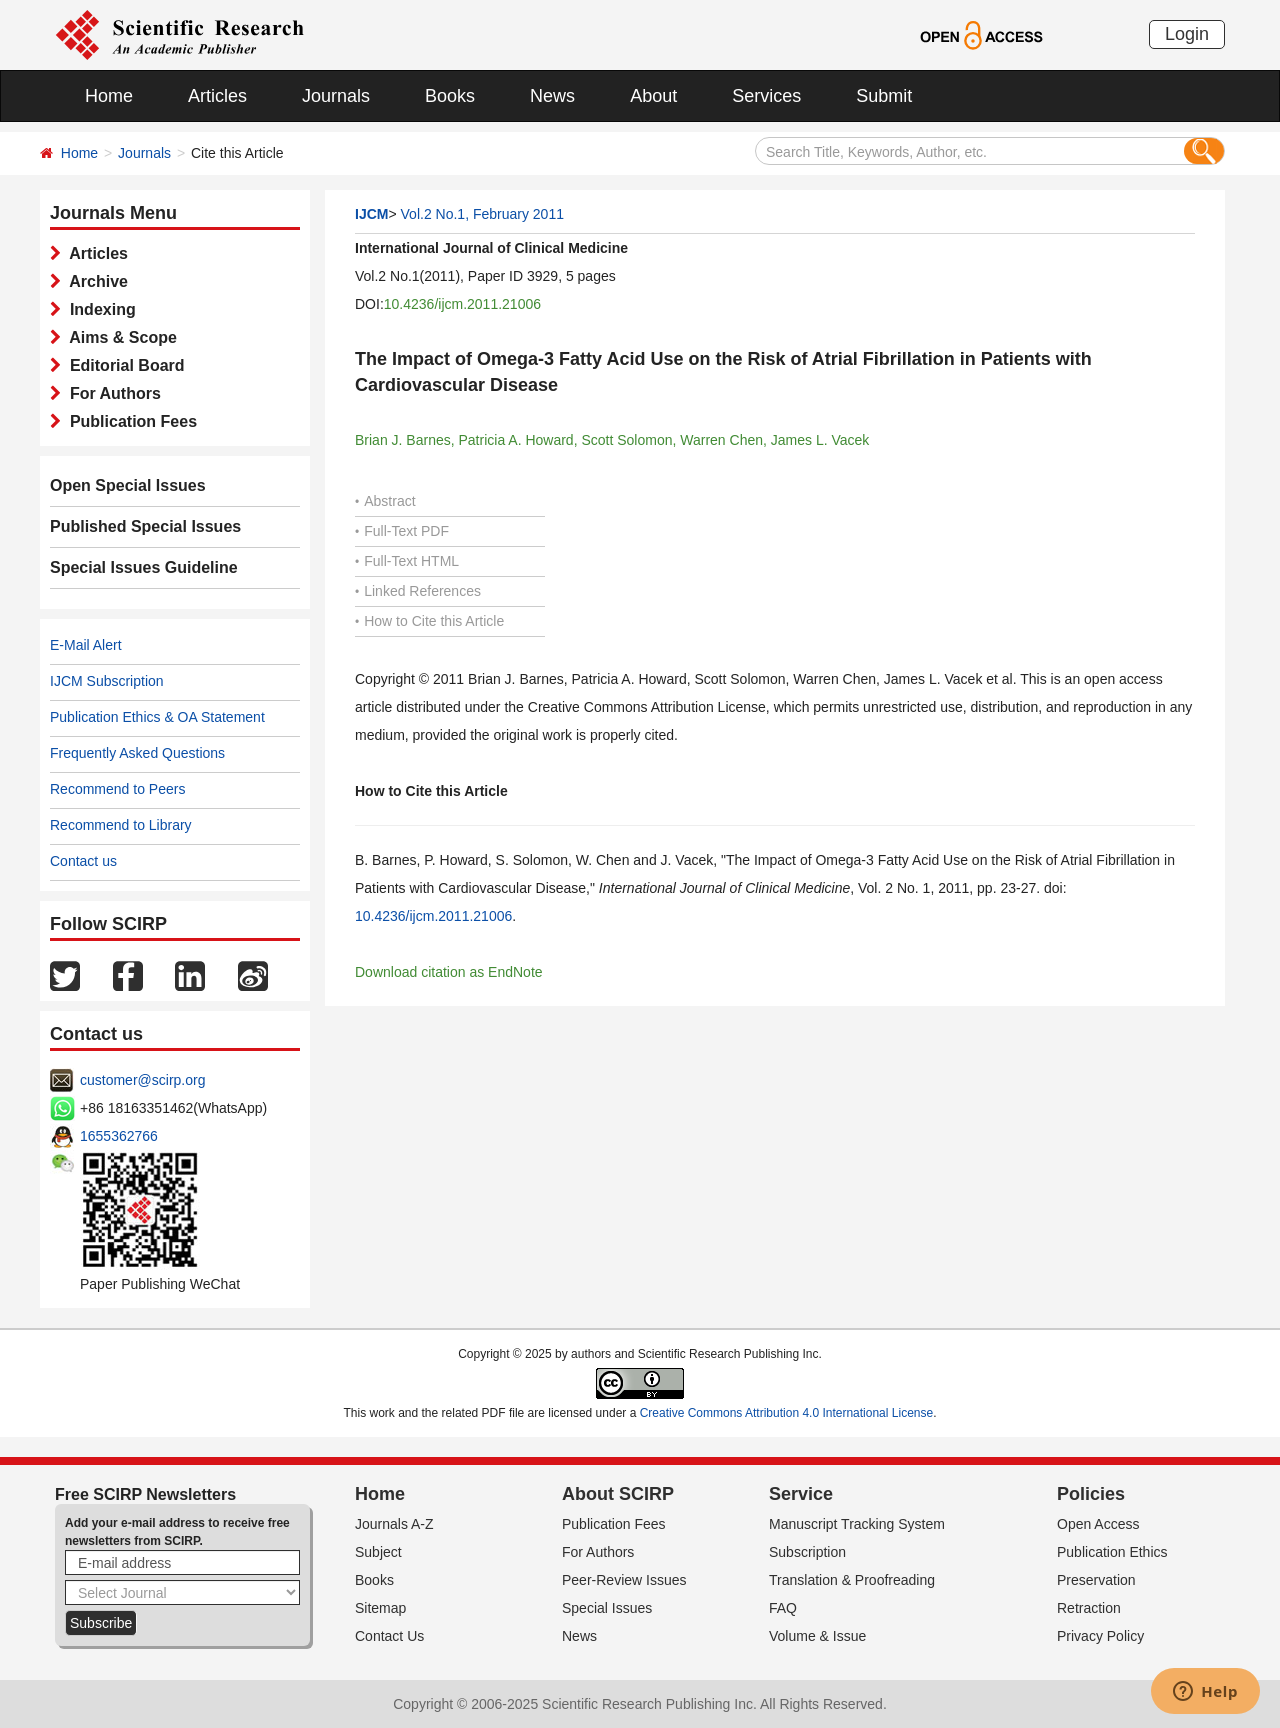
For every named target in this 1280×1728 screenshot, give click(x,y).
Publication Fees (129, 421)
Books (450, 96)
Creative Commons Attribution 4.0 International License (787, 1413)
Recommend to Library (121, 825)
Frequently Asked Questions (137, 753)
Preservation (1096, 1580)
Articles (217, 96)
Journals (336, 96)
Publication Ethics (1112, 1552)
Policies (1091, 1494)
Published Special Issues (145, 526)
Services (766, 96)
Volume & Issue (817, 1636)
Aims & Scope (119, 337)
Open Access (1098, 1524)
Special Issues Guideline (144, 567)
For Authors (111, 393)
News (552, 96)
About (653, 96)
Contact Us (389, 1636)
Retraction (1089, 1608)
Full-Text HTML (407, 561)
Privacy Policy (1100, 1636)
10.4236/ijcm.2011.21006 (462, 304)
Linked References (418, 591)
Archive (94, 281)
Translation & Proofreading (852, 1580)
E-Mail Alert (86, 645)
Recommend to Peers (117, 789)
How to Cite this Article (429, 621)
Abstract (385, 501)
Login (1187, 34)
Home (109, 96)
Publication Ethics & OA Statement (157, 717)
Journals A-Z (394, 1524)
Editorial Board (123, 365)
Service (801, 1494)
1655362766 (119, 1136)
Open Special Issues (128, 485)
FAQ (783, 1608)
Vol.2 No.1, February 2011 (482, 214)
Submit (884, 96)
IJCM (371, 214)
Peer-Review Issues (624, 1580)
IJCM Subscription (107, 681)
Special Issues (607, 1608)
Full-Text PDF (402, 531)
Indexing (98, 309)
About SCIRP (618, 1494)
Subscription (807, 1552)
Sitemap (380, 1608)
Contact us (83, 861)
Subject (378, 1552)
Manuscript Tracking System (857, 1524)
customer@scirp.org (142, 1080)
